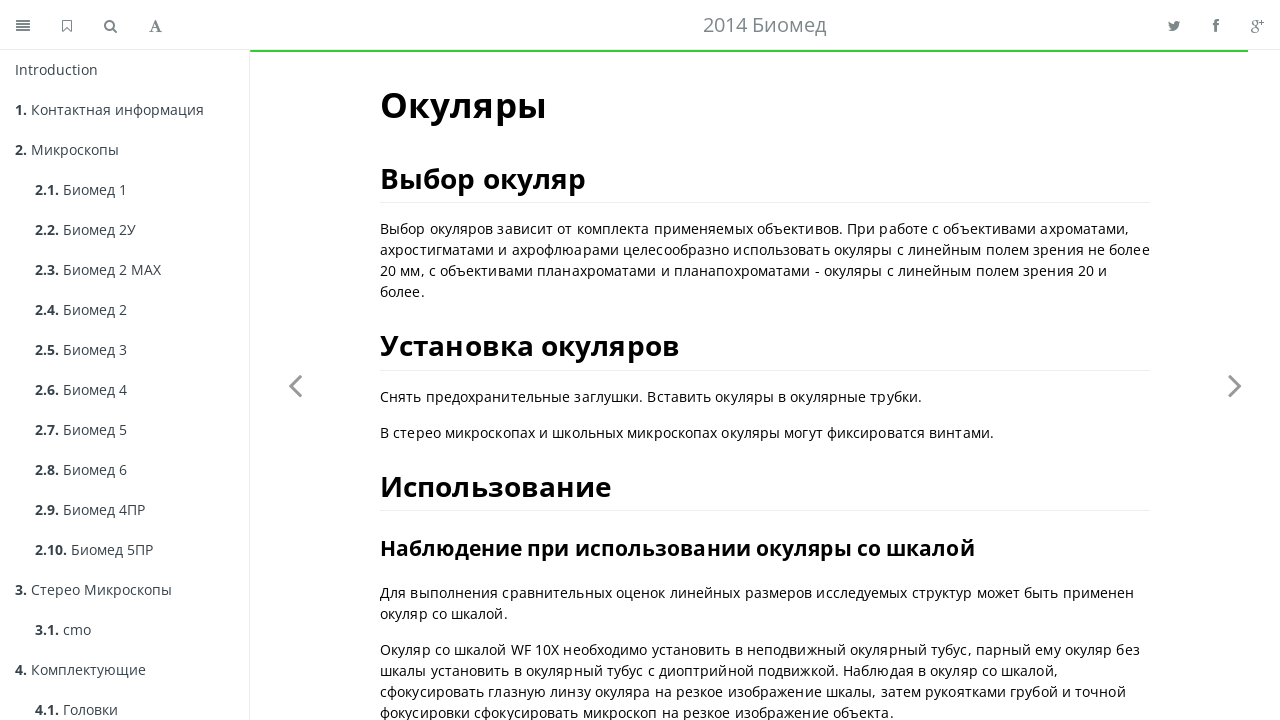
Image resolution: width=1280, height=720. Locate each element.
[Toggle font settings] (155, 25)
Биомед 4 (81, 389)
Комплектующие (80, 669)
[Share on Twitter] (1174, 25)
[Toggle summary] (23, 25)
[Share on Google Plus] (1257, 25)
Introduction (56, 69)
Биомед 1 (81, 189)
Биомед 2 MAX (98, 269)
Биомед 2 (81, 309)
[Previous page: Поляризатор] (295, 385)
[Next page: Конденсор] (1235, 385)
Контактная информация (109, 109)
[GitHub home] (67, 25)
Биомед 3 (81, 349)
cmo (63, 629)
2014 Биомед (765, 24)
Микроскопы (67, 149)
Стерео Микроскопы (93, 589)
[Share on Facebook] (1216, 25)
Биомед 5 (81, 429)
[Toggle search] (110, 25)
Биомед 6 (81, 469)
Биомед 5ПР (94, 549)
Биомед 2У (85, 229)
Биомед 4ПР (90, 509)
